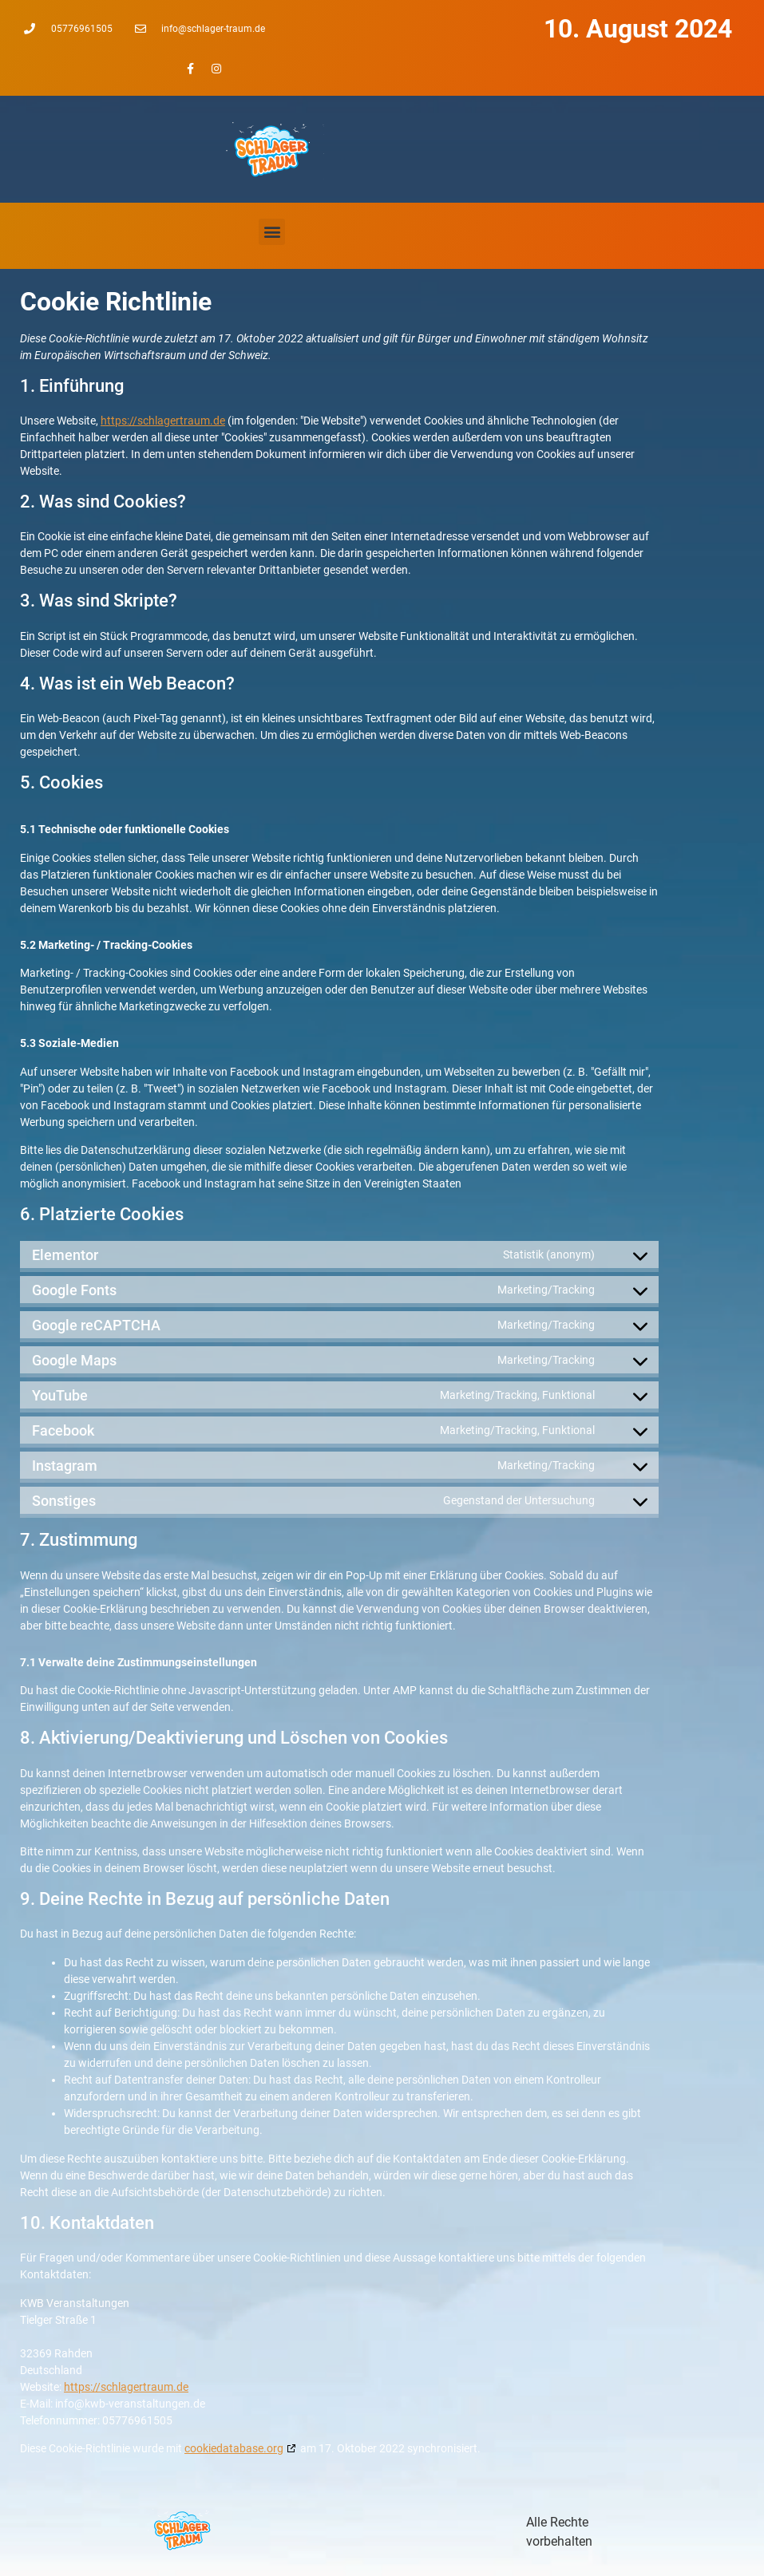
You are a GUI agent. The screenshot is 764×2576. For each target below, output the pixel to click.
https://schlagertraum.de (163, 420)
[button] (272, 232)
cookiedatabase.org (233, 2448)
